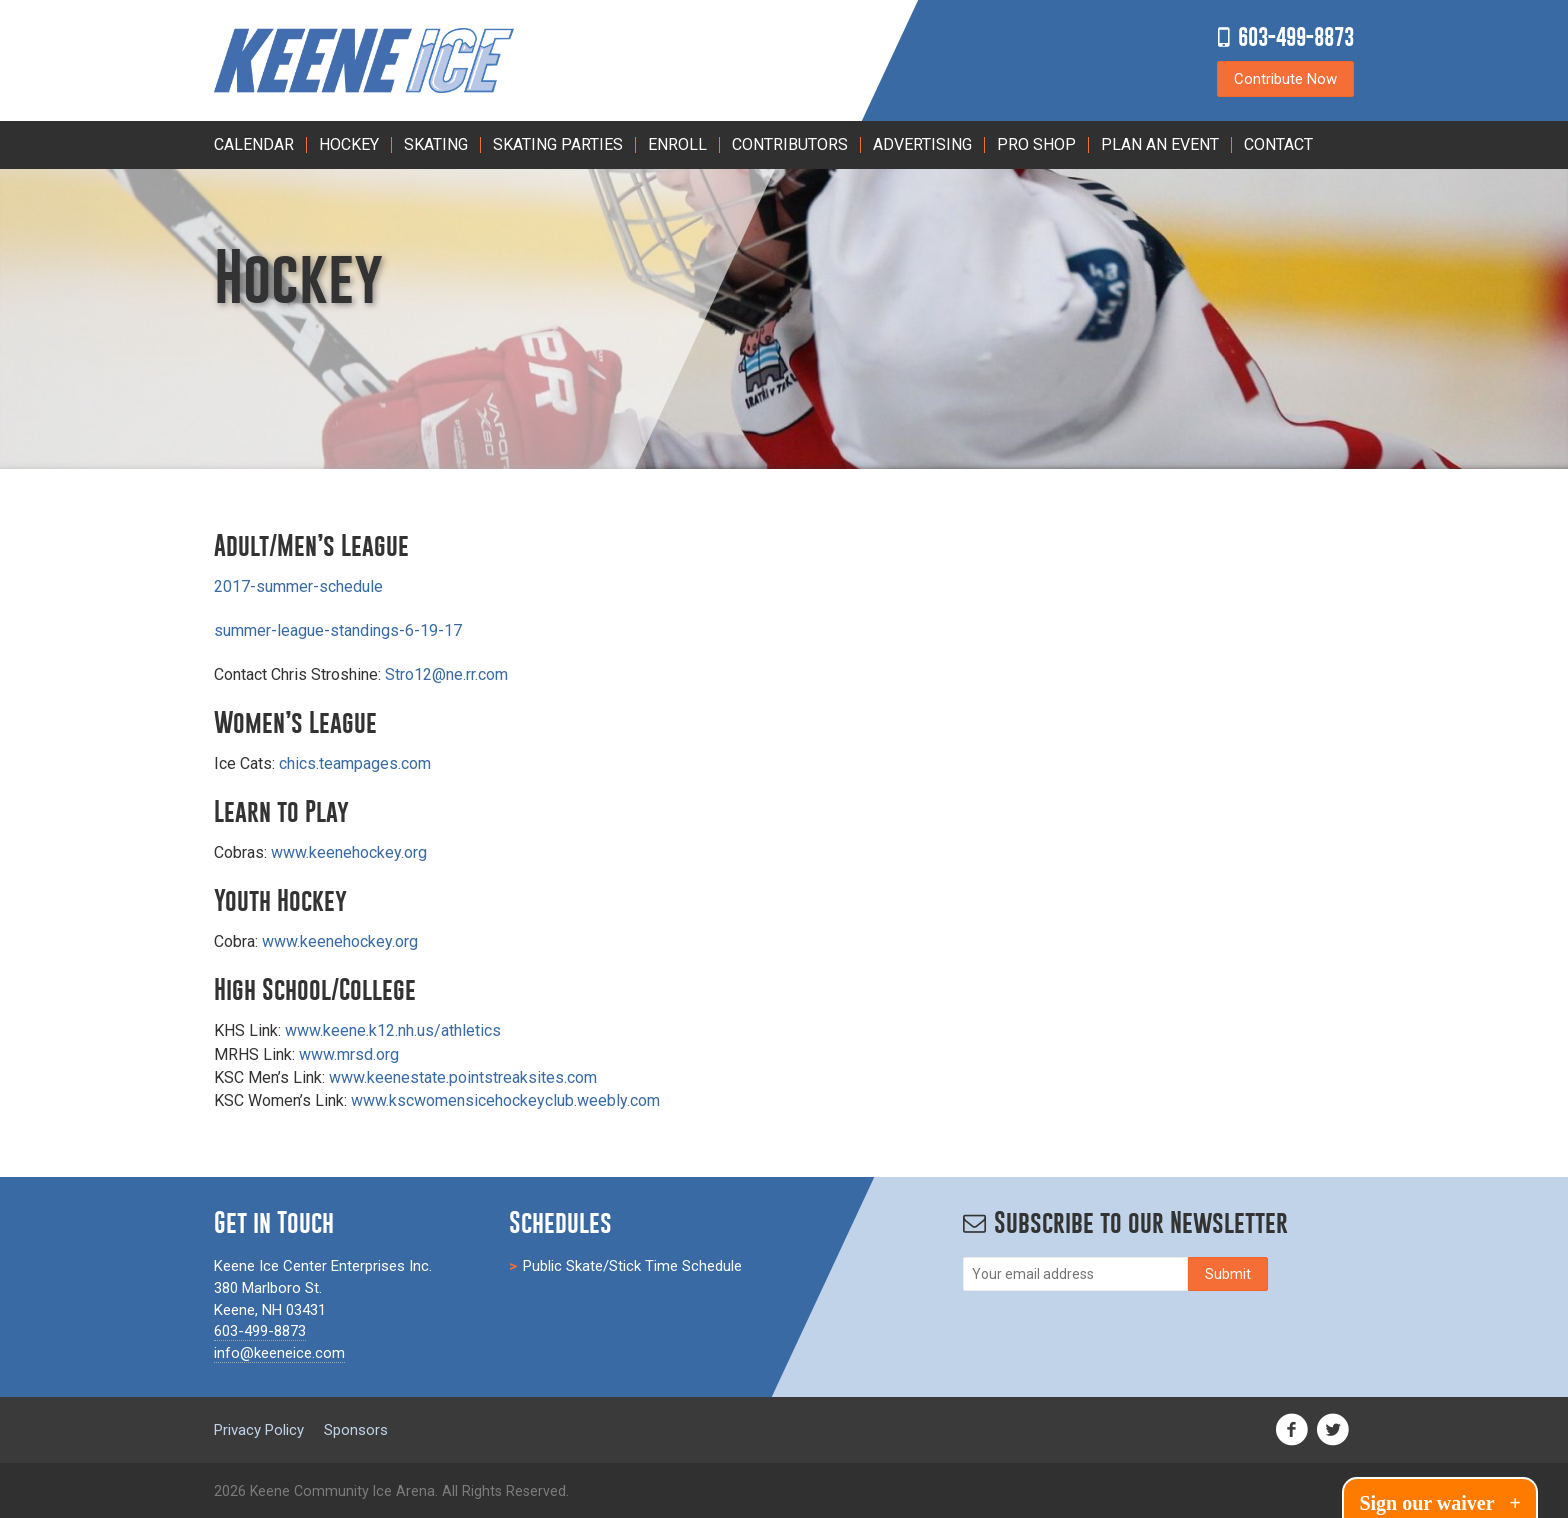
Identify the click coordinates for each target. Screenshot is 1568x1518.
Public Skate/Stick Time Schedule (632, 1266)
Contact (1278, 144)
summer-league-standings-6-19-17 (338, 630)
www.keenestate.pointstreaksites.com (463, 1077)
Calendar (254, 144)
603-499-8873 (1296, 36)
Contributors (790, 144)
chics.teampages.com (355, 763)
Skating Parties (558, 144)
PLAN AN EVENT (1160, 144)
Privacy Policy (259, 1430)
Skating (436, 144)
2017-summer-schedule (298, 586)
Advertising (922, 144)
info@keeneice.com (279, 1353)
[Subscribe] (1228, 1274)
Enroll (677, 144)
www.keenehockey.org (349, 852)
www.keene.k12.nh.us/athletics (393, 1030)
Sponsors (356, 1430)
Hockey (349, 144)
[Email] (1075, 1274)
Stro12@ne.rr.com (446, 674)
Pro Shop (1036, 144)
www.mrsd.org (349, 1054)
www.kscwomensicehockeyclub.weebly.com (505, 1100)
